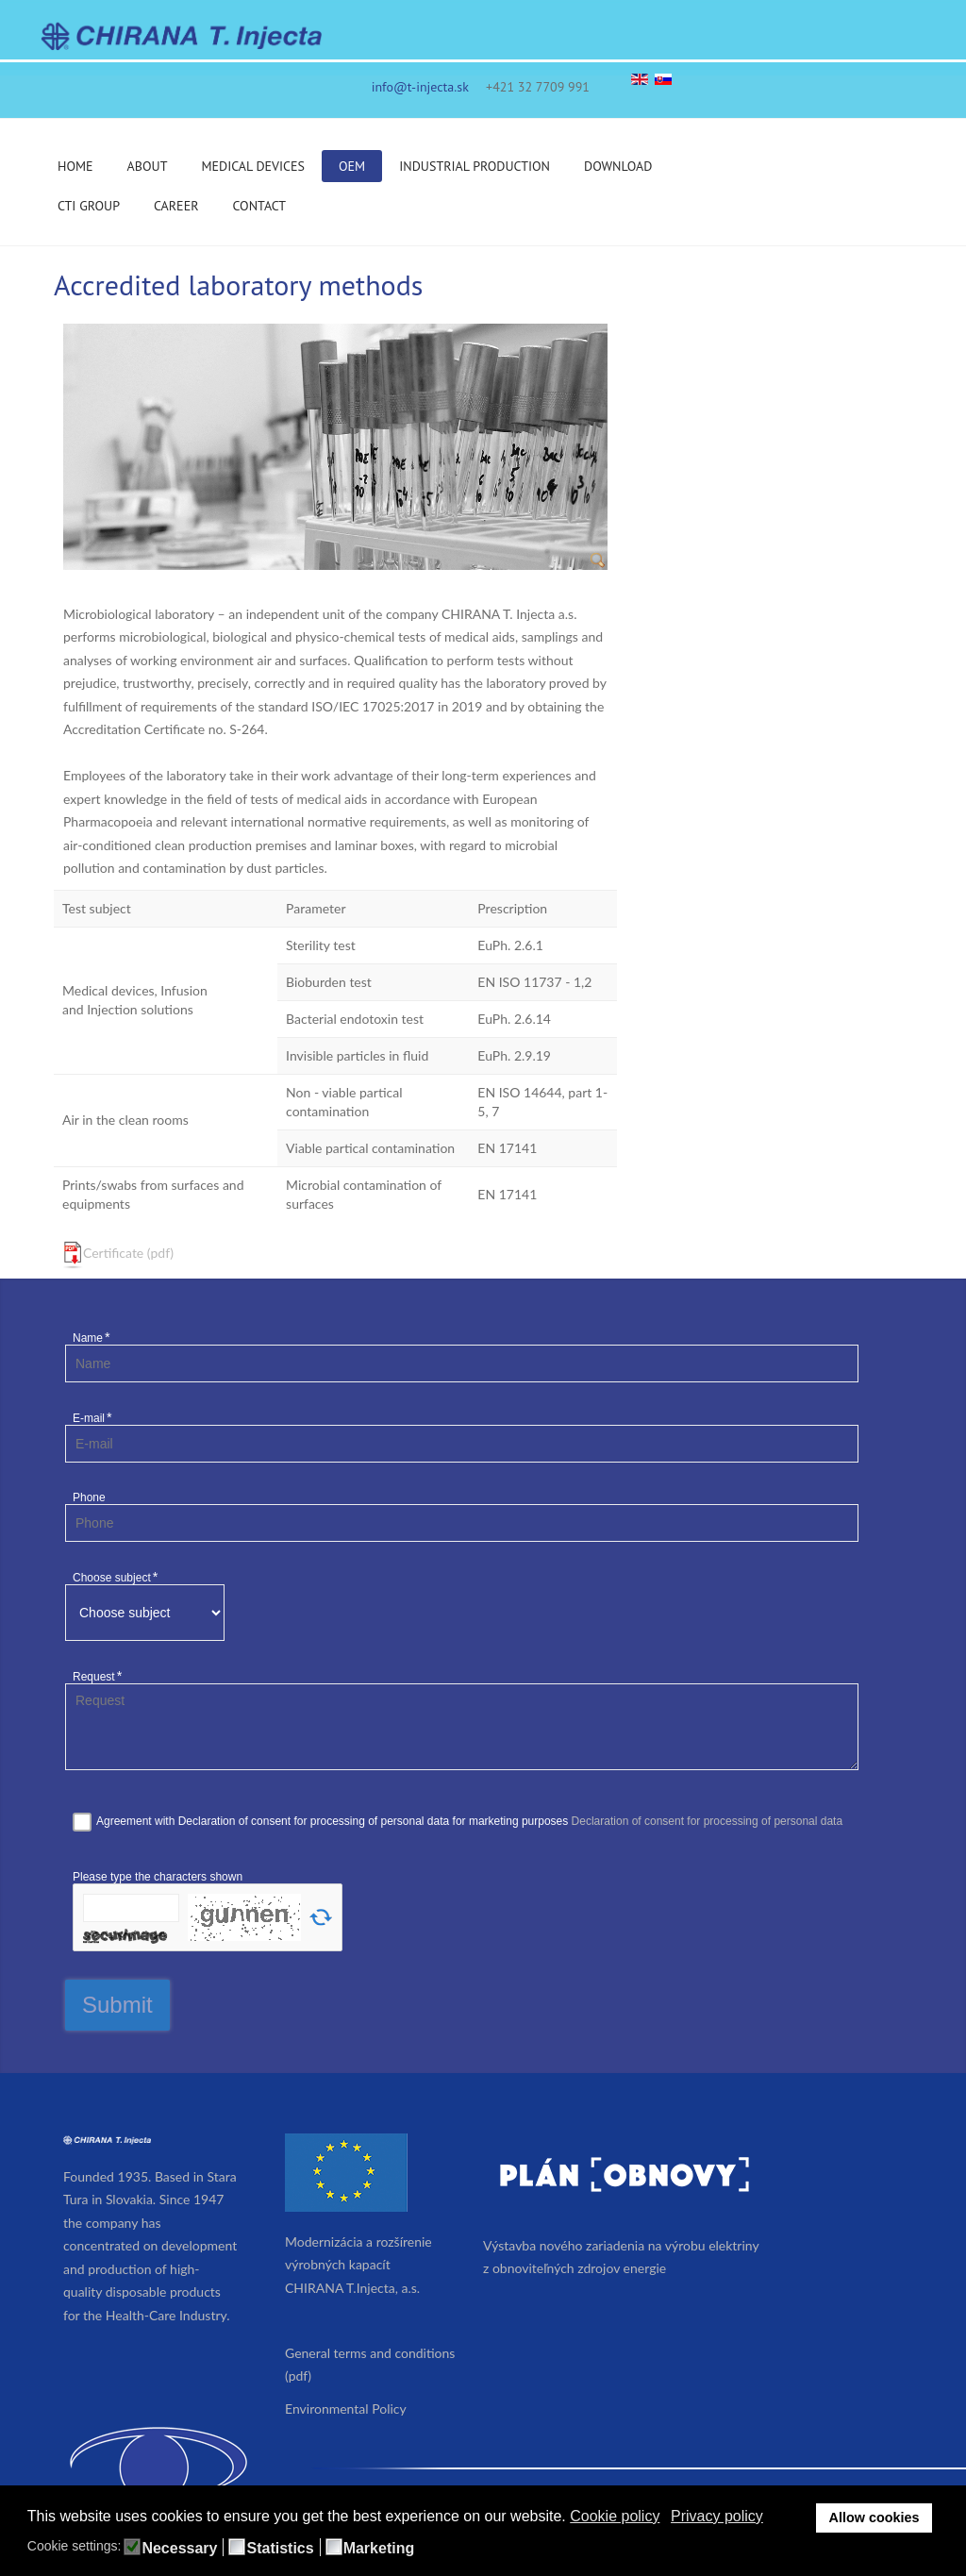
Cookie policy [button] (614, 2516)
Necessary (179, 2548)
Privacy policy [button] (717, 2516)
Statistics (279, 2548)
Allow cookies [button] (874, 2517)
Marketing (379, 2548)
